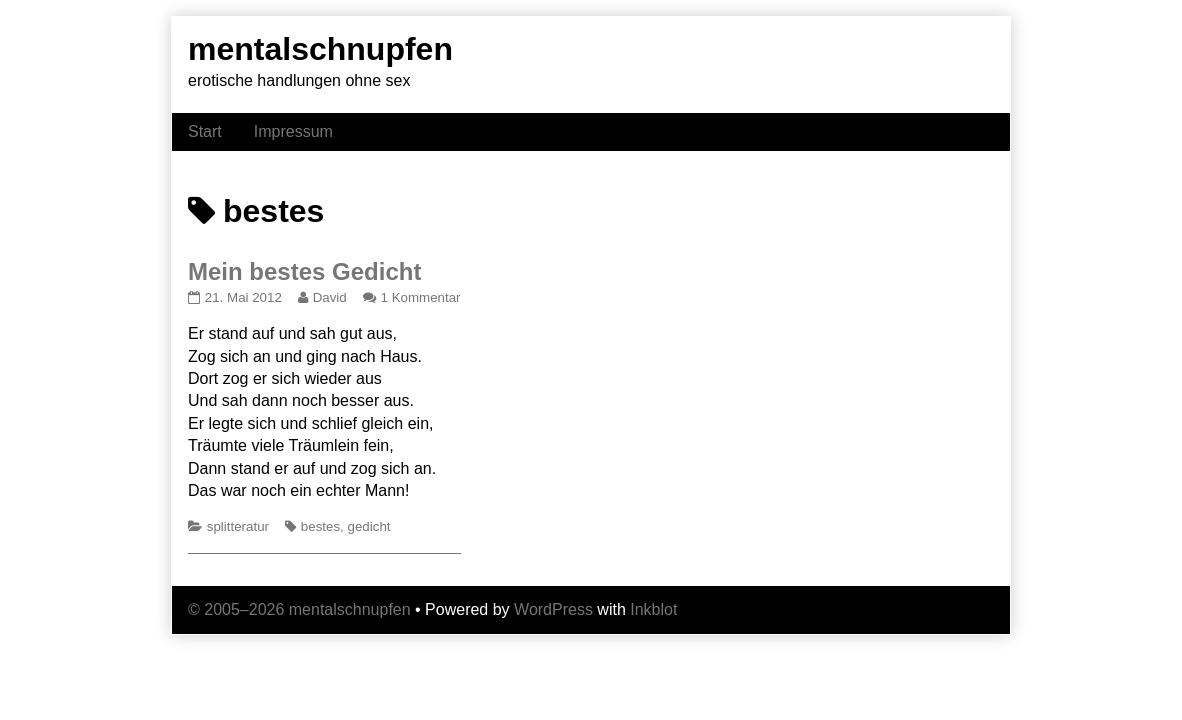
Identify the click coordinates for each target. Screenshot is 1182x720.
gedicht (369, 526)
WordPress (553, 609)
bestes (320, 526)
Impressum (293, 131)
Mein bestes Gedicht (304, 271)
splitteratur (238, 526)
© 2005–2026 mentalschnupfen (299, 609)
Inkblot (653, 609)
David (329, 297)
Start (205, 131)
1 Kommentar (421, 297)
